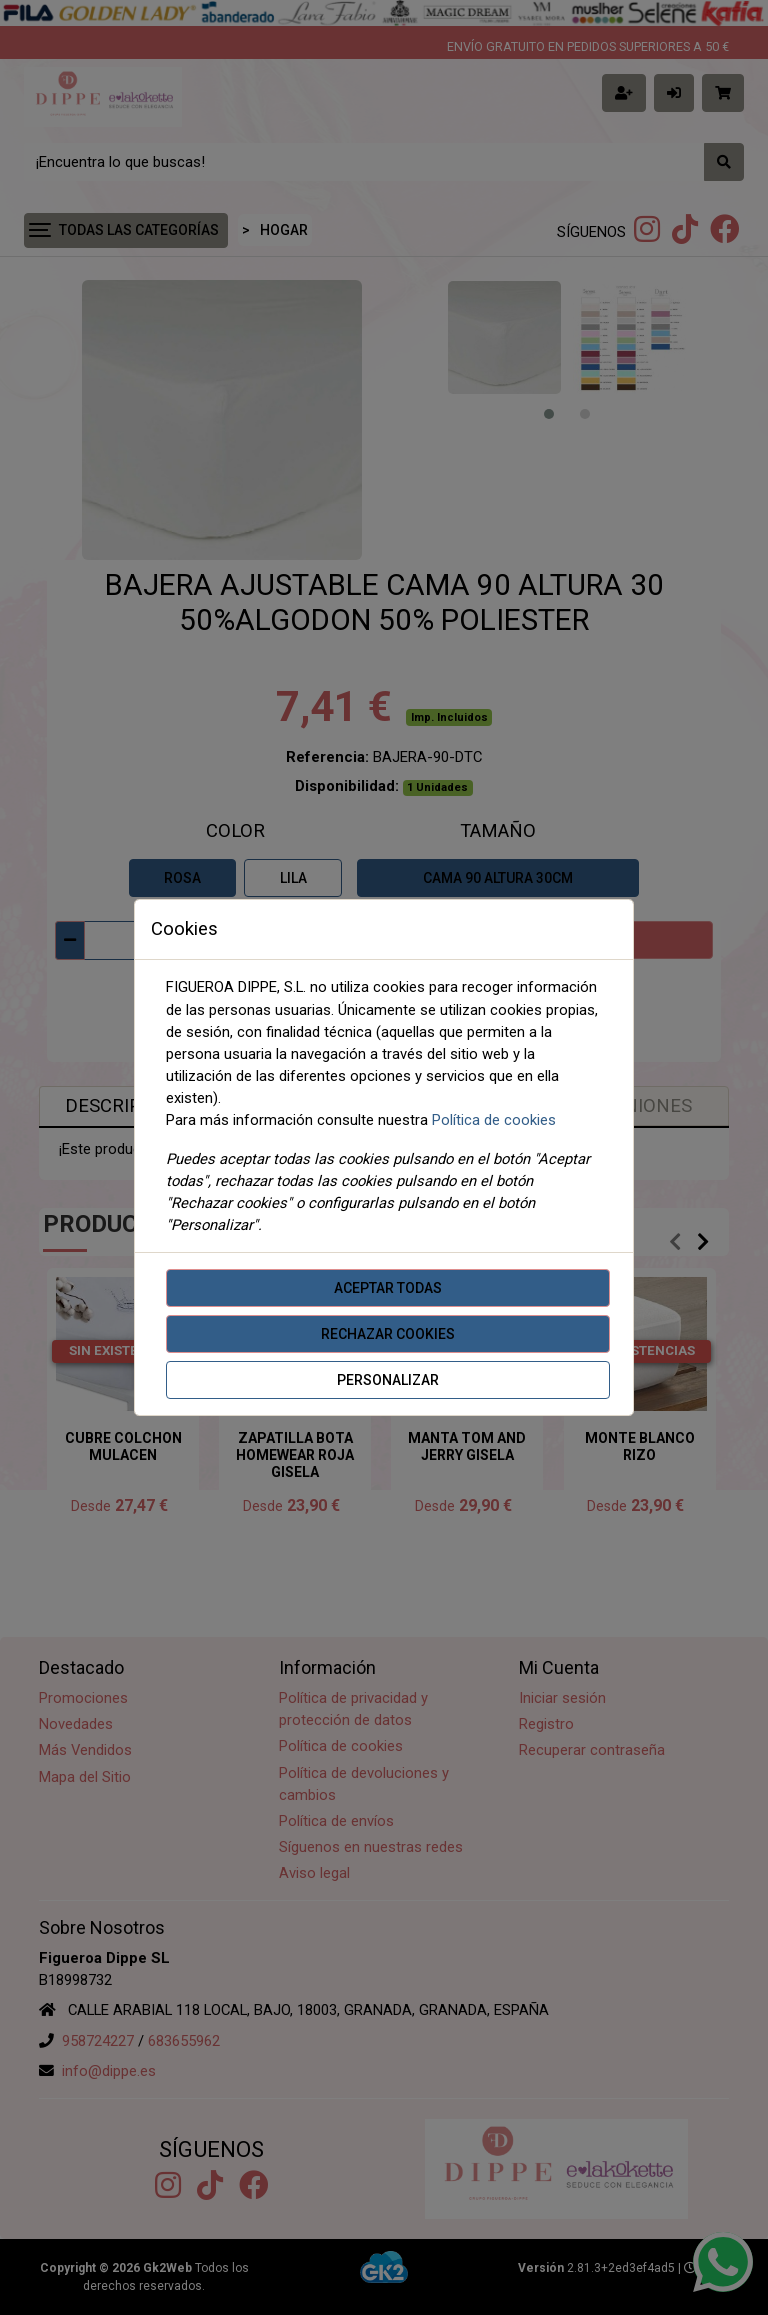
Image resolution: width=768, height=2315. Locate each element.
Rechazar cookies (388, 1334)
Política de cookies (494, 1120)
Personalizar (388, 1380)
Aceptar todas (388, 1288)
